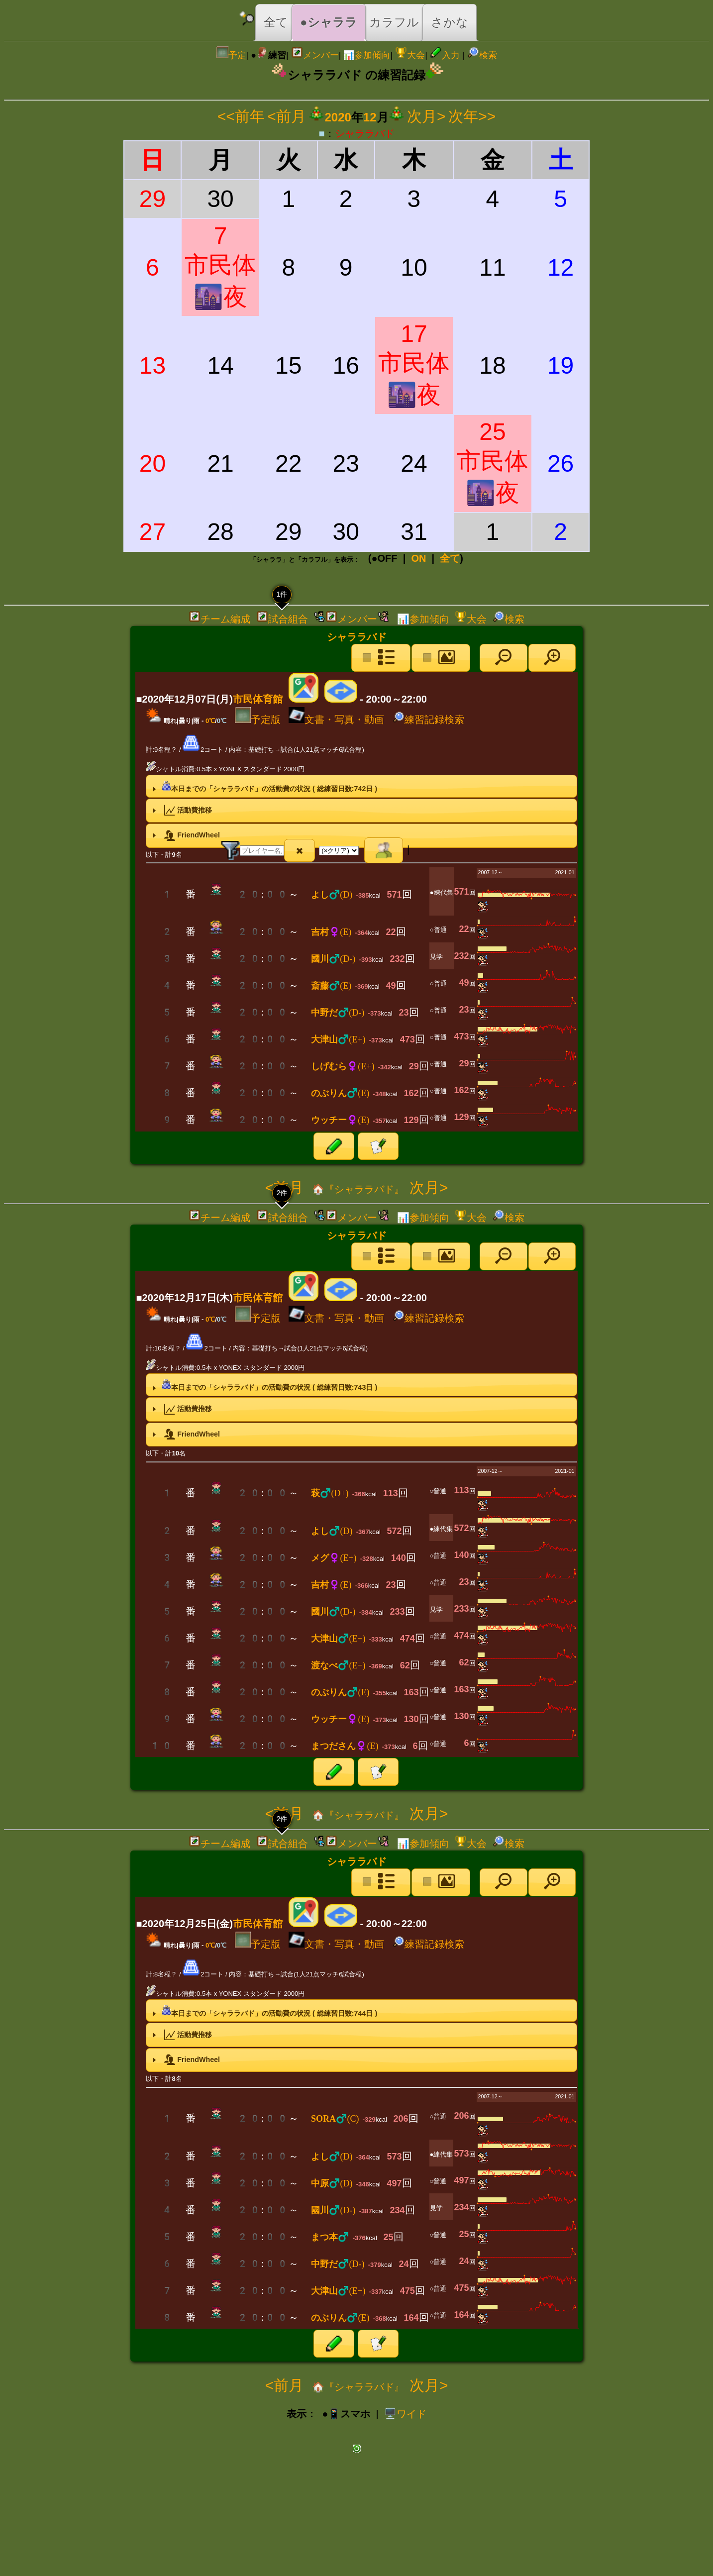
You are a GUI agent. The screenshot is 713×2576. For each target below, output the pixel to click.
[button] (503, 658)
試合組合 (282, 619)
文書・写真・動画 (336, 719)
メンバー (315, 55)
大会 (410, 55)
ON (418, 558)
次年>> (472, 116)
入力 (445, 55)
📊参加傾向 (366, 55)
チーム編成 (219, 619)
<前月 (286, 116)
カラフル (394, 22)
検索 (482, 55)
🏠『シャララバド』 (356, 1189)
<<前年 (241, 116)
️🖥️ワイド (405, 2413)
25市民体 (492, 462)
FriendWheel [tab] (185, 835)
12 (370, 117)
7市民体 (220, 266)
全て (276, 22)
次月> (426, 116)
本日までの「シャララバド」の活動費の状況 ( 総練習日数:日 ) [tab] (263, 786)
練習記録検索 (428, 719)
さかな (449, 22)
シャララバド (365, 133)
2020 (337, 117)
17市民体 (414, 364)
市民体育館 (258, 699)
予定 (231, 55)
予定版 (258, 719)
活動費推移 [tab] (181, 811)
